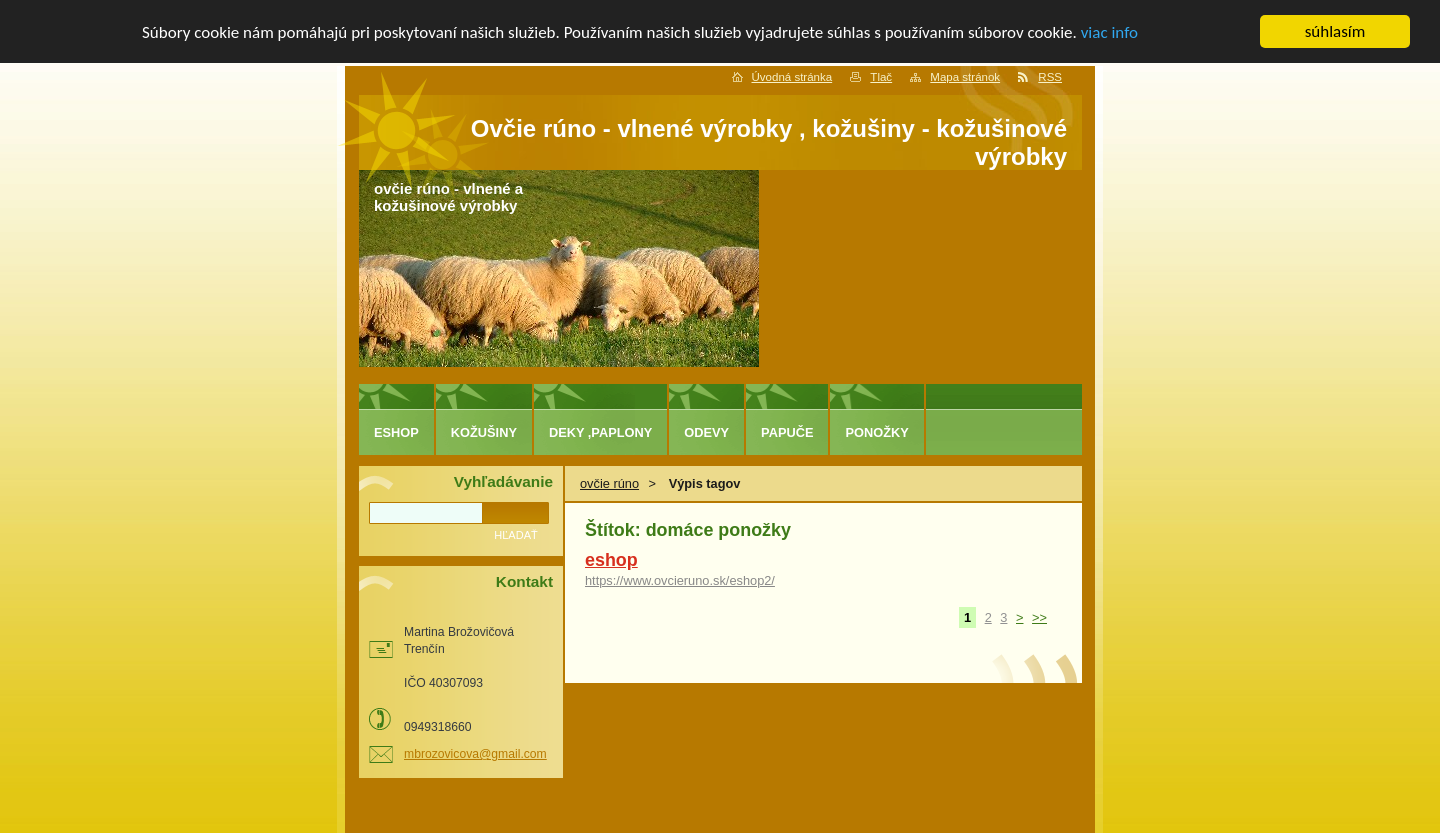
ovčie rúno (609, 483)
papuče (787, 432)
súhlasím (1335, 31)
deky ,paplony (600, 432)
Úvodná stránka (792, 77)
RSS (1050, 77)
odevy (706, 432)
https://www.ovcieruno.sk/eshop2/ (680, 580)
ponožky (876, 432)
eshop (611, 560)
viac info (1109, 31)
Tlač (881, 77)
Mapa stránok (965, 77)
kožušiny (484, 432)
